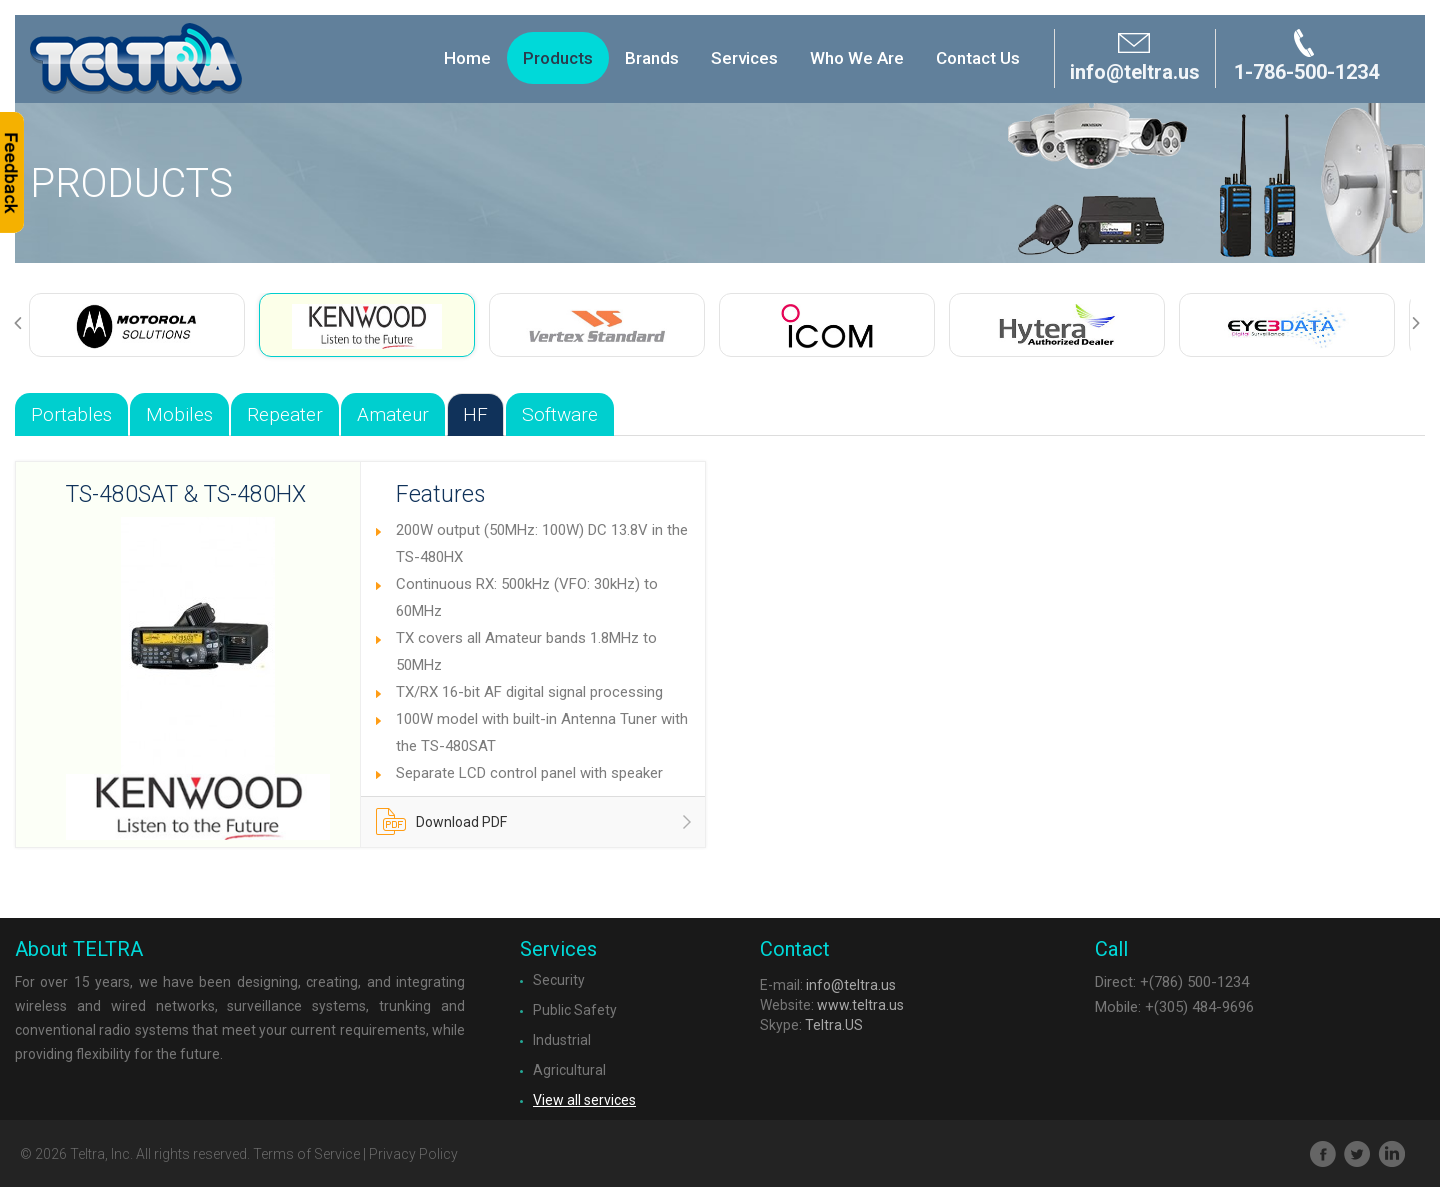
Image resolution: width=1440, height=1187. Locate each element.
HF (475, 414)
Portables (71, 414)
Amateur (393, 414)
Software (560, 414)
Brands (652, 58)
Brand (136, 59)
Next (1424, 323)
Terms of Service (306, 1154)
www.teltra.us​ (860, 1005)
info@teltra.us (851, 985)
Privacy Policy (413, 1154)
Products (558, 58)
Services (744, 58)
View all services (584, 1100)
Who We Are (857, 58)
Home (467, 58)
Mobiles (179, 414)
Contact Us (978, 58)
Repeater (285, 414)
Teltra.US (834, 1025)
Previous (26, 323)
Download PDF (441, 827)
